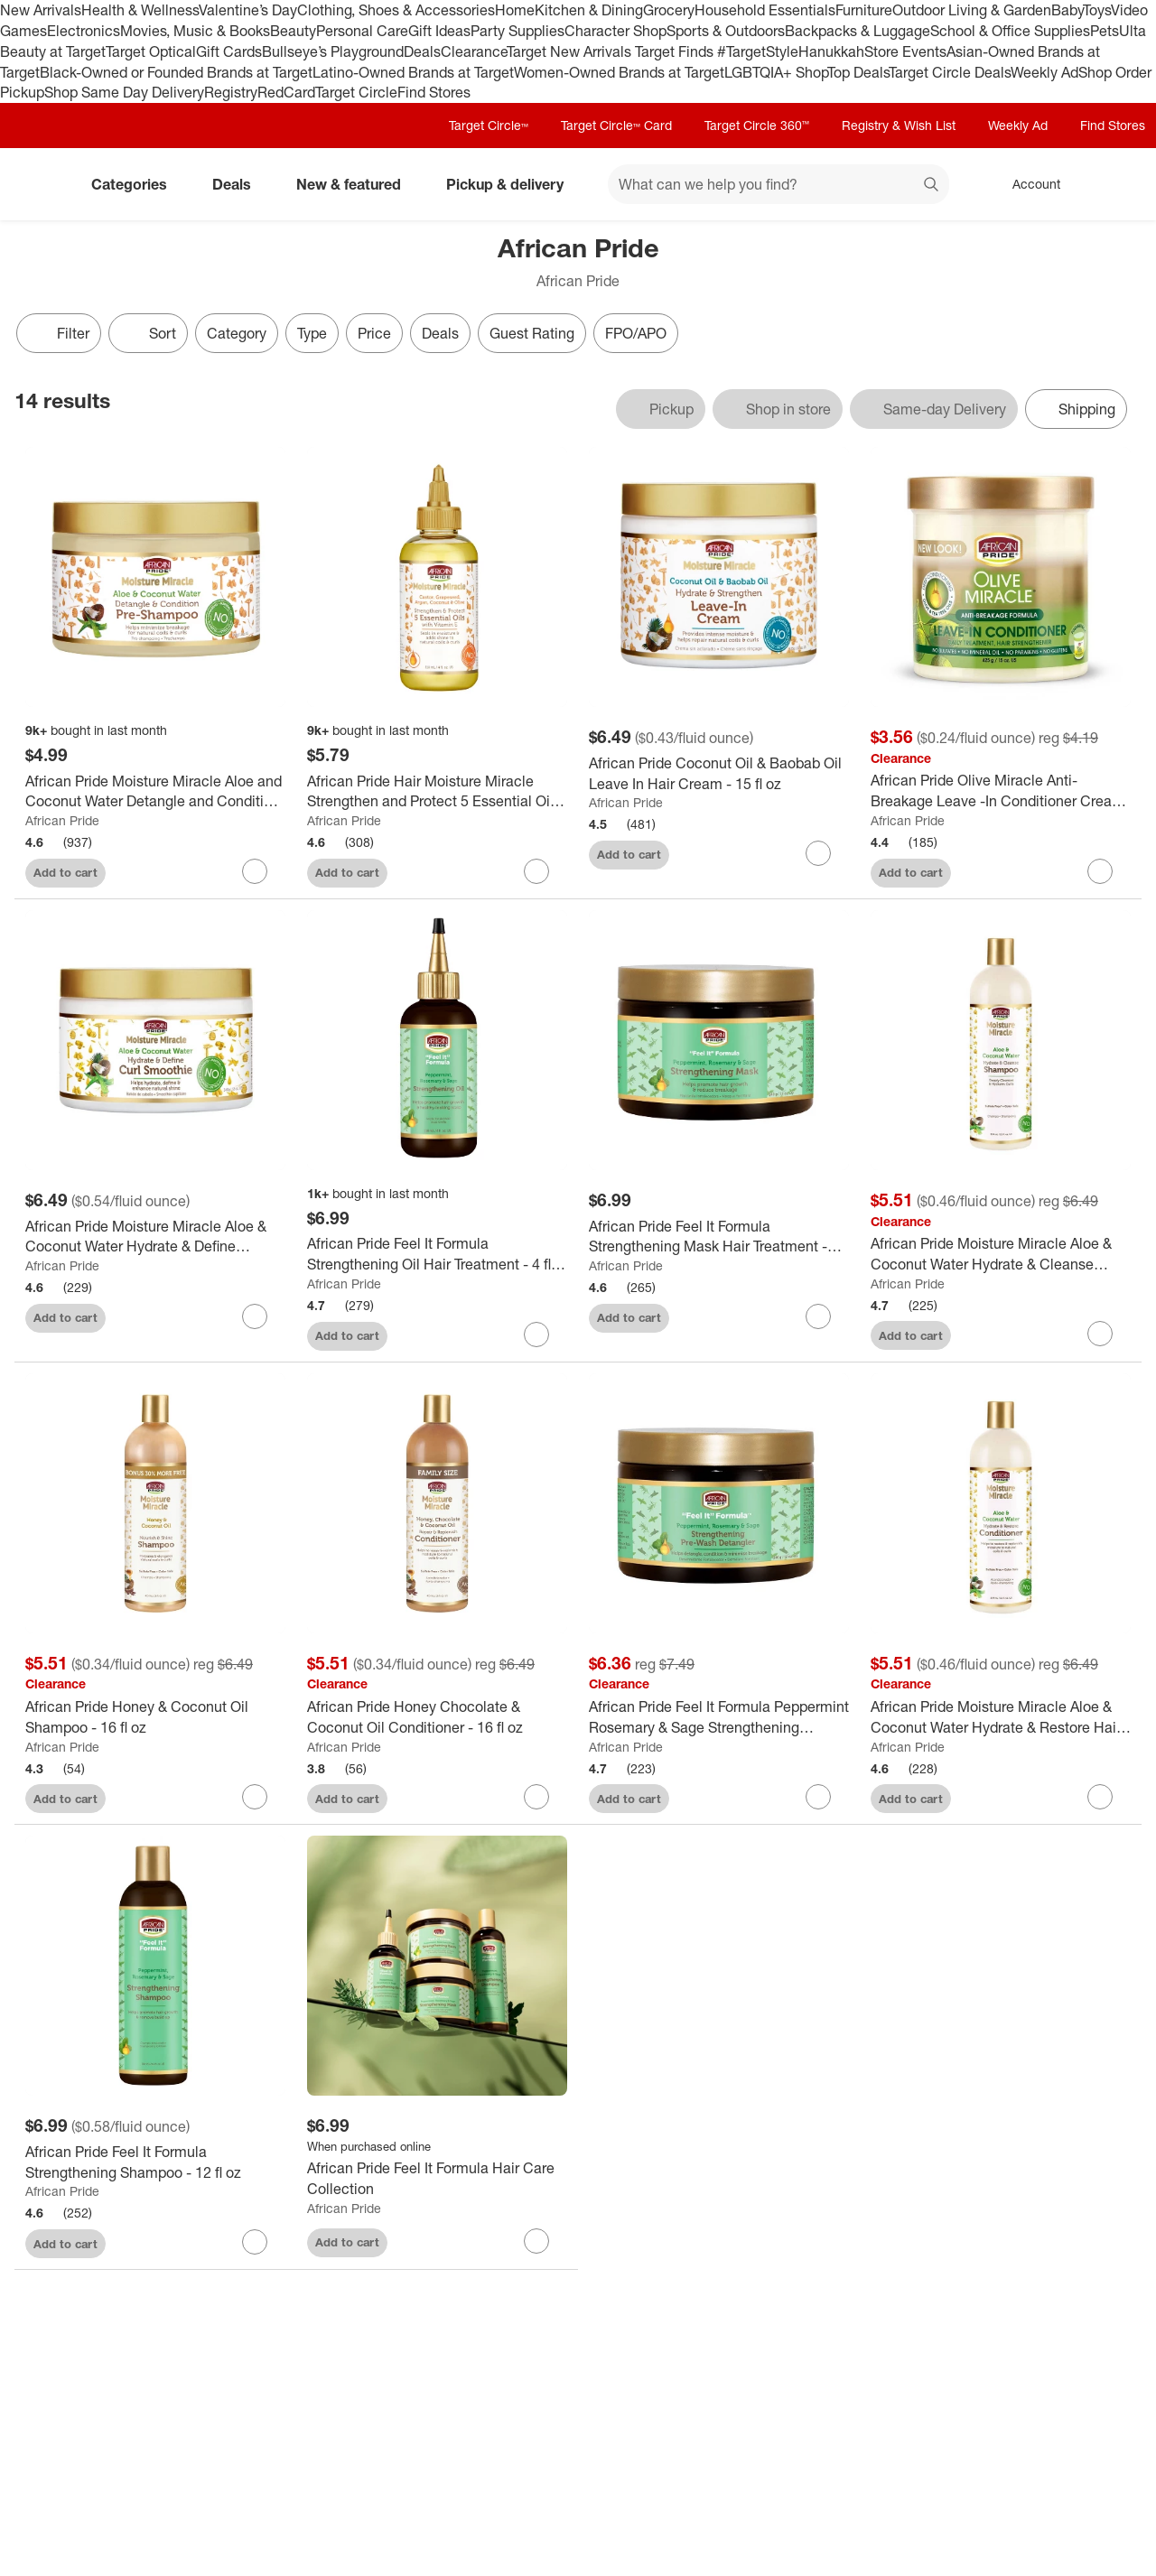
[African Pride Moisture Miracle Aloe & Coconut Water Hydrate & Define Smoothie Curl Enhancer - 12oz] (155, 1237)
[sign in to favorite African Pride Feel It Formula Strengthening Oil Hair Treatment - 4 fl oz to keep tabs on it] (536, 1334)
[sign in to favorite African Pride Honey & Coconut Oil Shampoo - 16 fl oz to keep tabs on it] (254, 1796)
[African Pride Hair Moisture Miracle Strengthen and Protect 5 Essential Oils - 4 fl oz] (437, 792)
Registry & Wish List (899, 125)
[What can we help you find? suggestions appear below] (778, 184)
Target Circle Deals (950, 72)
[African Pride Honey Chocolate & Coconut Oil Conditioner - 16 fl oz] (437, 1717)
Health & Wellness (140, 10)
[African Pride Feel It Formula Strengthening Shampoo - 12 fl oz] (155, 2162)
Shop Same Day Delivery (124, 92)
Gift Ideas (439, 31)
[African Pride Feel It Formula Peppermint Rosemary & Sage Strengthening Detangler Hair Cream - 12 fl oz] (719, 1717)
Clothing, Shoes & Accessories (396, 10)
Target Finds (676, 51)
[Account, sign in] (1027, 184)
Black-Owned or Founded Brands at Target (176, 72)
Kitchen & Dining (589, 10)
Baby (1067, 10)
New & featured (355, 184)
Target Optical (151, 51)
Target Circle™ (488, 125)
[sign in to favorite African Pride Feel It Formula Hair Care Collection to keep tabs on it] (536, 2241)
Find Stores (434, 92)
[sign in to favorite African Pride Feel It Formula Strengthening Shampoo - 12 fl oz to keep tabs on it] (254, 2242)
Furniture (863, 10)
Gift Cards (229, 51)
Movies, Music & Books (195, 31)
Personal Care (362, 31)
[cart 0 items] (1118, 184)
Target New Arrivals (571, 51)
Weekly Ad (1044, 72)
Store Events (905, 51)
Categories (136, 184)
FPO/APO (636, 333)
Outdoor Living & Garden (971, 10)
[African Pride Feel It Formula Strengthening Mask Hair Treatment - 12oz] (719, 1237)
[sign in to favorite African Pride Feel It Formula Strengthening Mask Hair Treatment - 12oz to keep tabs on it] (818, 1316)
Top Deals (858, 72)
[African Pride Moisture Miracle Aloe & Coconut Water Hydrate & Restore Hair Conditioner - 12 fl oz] (1001, 1717)
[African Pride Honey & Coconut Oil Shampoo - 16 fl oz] (155, 1717)
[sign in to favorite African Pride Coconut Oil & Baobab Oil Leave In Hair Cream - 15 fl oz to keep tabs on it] (818, 853)
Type (312, 333)
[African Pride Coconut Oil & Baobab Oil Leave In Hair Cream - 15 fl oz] (719, 774)
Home (515, 10)
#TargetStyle (757, 51)
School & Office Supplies (1010, 31)
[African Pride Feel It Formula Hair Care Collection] (437, 2178)
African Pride (62, 820)
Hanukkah (831, 51)
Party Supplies (517, 31)
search (932, 186)
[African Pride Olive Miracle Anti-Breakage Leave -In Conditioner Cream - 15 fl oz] (1001, 791)
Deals (422, 51)
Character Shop (615, 31)
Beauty (293, 31)
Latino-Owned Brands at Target (413, 72)
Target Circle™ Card (616, 125)
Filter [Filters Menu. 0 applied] (58, 333)
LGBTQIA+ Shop (775, 72)
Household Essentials (765, 10)
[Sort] (148, 333)
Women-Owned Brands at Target (619, 72)
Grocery (669, 10)
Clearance (474, 51)
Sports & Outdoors (726, 31)
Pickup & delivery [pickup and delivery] (512, 184)
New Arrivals (40, 10)
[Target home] (39, 184)
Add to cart (65, 872)
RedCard (286, 92)
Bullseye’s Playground (333, 51)
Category (236, 333)
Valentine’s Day (248, 10)
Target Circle (356, 92)
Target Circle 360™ (756, 125)
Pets (1104, 31)
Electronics (83, 31)
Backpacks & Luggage (857, 31)
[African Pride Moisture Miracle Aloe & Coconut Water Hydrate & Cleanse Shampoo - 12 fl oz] (1001, 1254)
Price (374, 333)
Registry (230, 92)
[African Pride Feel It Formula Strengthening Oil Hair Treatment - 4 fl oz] (437, 1254)
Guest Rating (531, 333)
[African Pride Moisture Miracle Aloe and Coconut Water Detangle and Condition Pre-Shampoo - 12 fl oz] (155, 792)
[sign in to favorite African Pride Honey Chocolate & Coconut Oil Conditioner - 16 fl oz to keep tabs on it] (536, 1796)
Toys (1097, 10)
